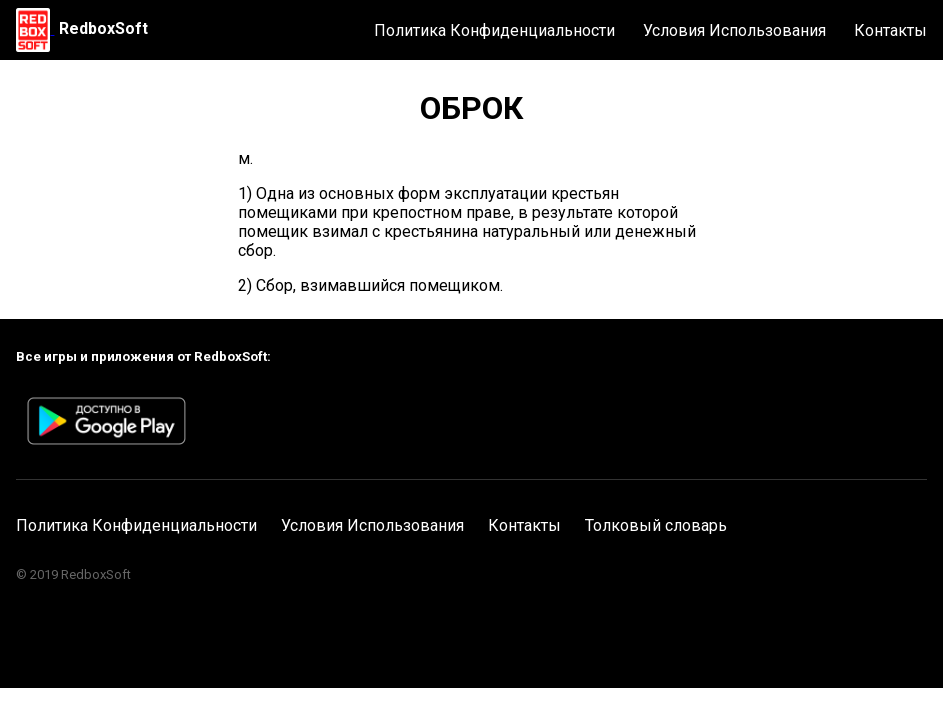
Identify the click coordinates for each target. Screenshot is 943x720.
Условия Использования (734, 30)
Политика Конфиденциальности (494, 30)
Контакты (890, 30)
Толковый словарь (656, 525)
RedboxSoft (103, 28)
